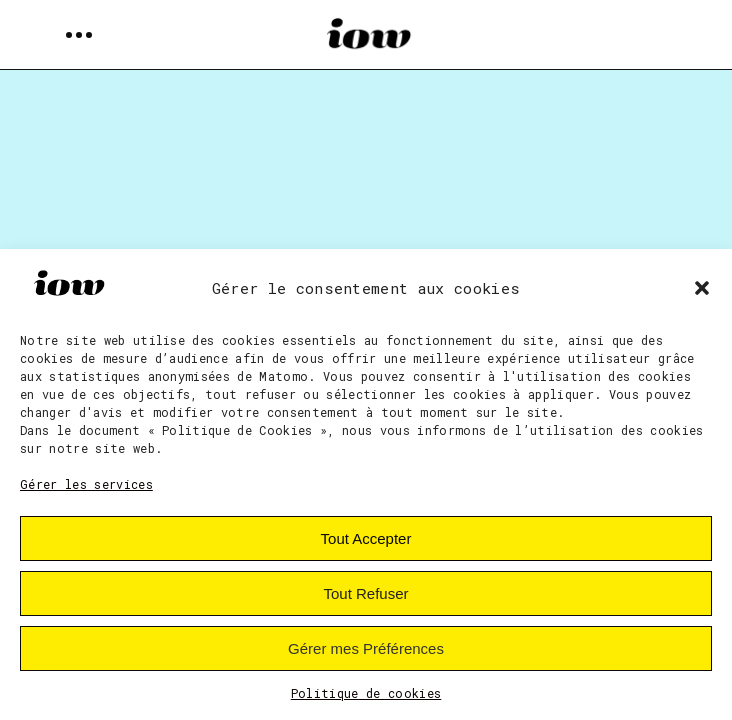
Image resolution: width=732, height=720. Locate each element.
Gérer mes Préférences (366, 648)
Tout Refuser (365, 593)
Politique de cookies (366, 693)
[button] (702, 288)
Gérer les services (86, 484)
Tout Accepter (366, 538)
